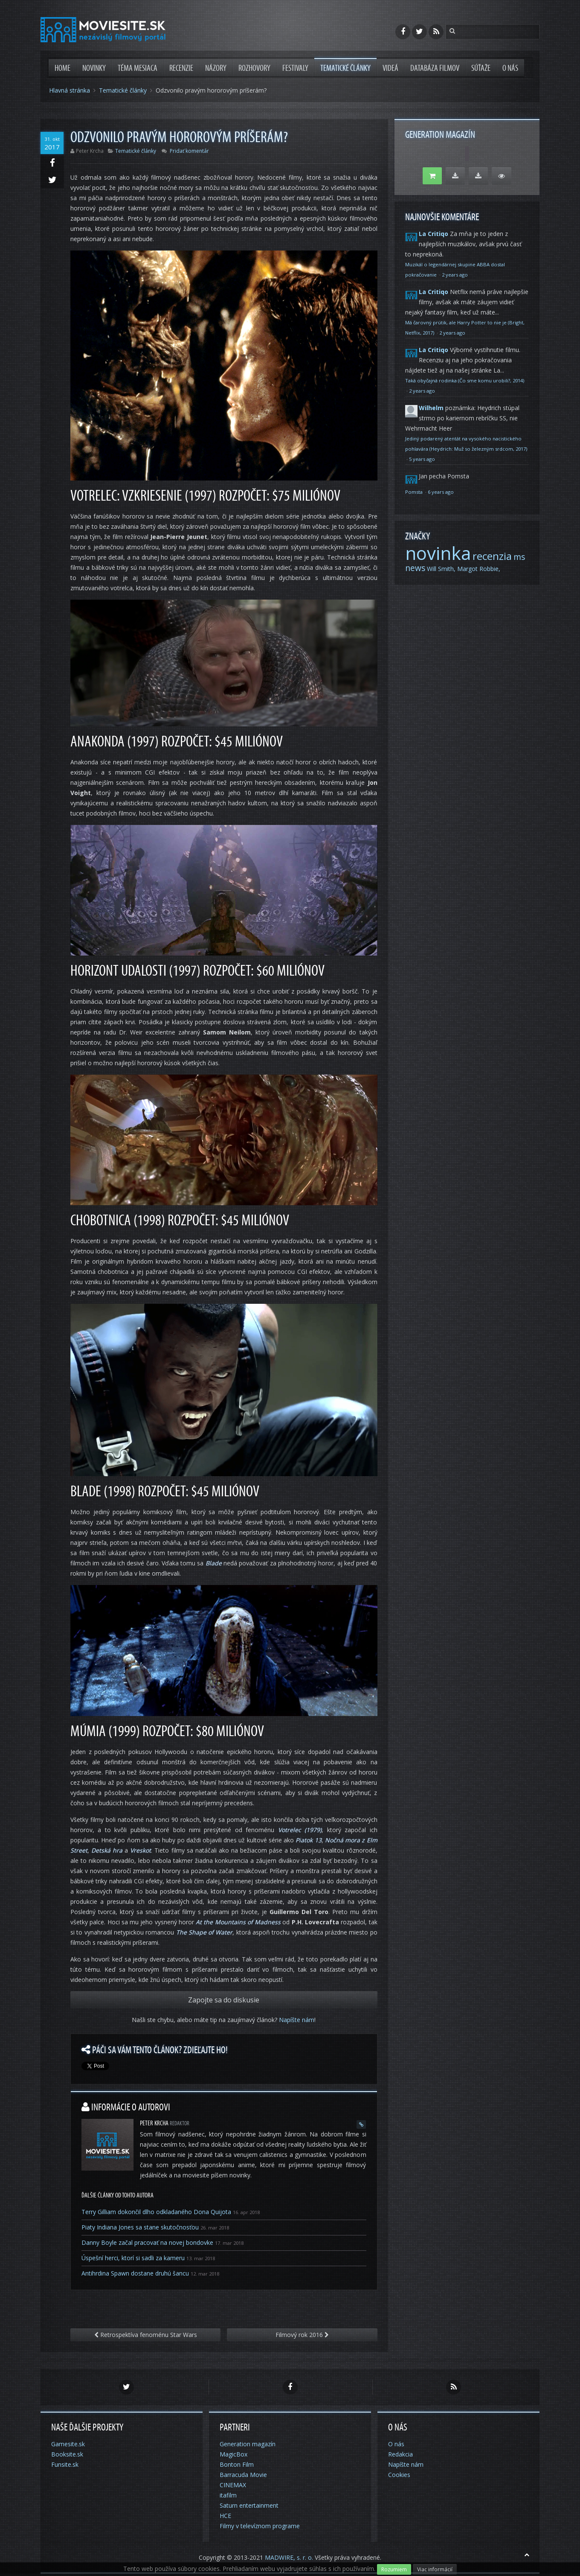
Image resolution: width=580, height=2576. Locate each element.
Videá (390, 68)
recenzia (492, 556)
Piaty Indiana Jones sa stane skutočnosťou (140, 2227)
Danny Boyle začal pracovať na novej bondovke (147, 2242)
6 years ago (441, 492)
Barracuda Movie (243, 2475)
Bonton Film (237, 2464)
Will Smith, (441, 569)
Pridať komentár (189, 150)
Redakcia (400, 2454)
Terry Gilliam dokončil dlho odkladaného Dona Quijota (156, 2212)
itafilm (228, 2495)
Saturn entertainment (249, 2505)
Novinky (94, 68)
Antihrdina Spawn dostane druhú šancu (135, 2273)
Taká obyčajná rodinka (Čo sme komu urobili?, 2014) (464, 380)
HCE (225, 2516)
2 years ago (455, 274)
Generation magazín (248, 2444)
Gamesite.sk (68, 2444)
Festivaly (295, 68)
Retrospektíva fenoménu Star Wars (145, 2335)
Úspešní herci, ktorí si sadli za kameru (133, 2258)
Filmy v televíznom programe (260, 2526)
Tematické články (345, 68)
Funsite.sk (64, 2464)
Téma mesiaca (137, 68)
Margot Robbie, (478, 569)
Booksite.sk (67, 2454)
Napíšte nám (296, 2020)
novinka (438, 553)
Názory (215, 68)
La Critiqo (433, 234)
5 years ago (422, 459)
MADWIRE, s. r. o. (289, 2557)
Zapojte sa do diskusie (223, 2000)
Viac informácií (434, 2569)
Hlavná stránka (69, 90)
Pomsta (414, 492)
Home (62, 68)
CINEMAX (233, 2485)
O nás (510, 68)
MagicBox (233, 2454)
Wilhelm (431, 408)
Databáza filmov (434, 68)
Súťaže (480, 68)
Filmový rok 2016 (302, 2335)
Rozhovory (254, 68)
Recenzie (181, 68)
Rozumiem (394, 2569)
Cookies (399, 2475)
